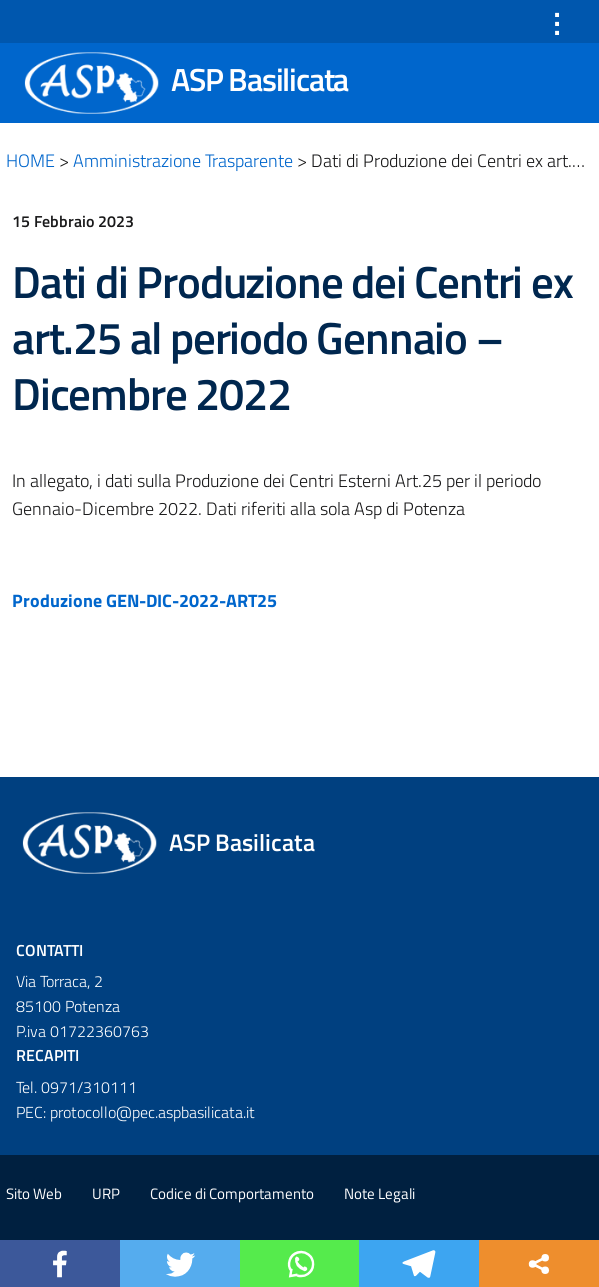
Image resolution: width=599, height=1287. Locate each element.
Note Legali (379, 1193)
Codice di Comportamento (232, 1193)
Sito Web (34, 1193)
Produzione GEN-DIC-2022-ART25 (144, 600)
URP (106, 1193)
